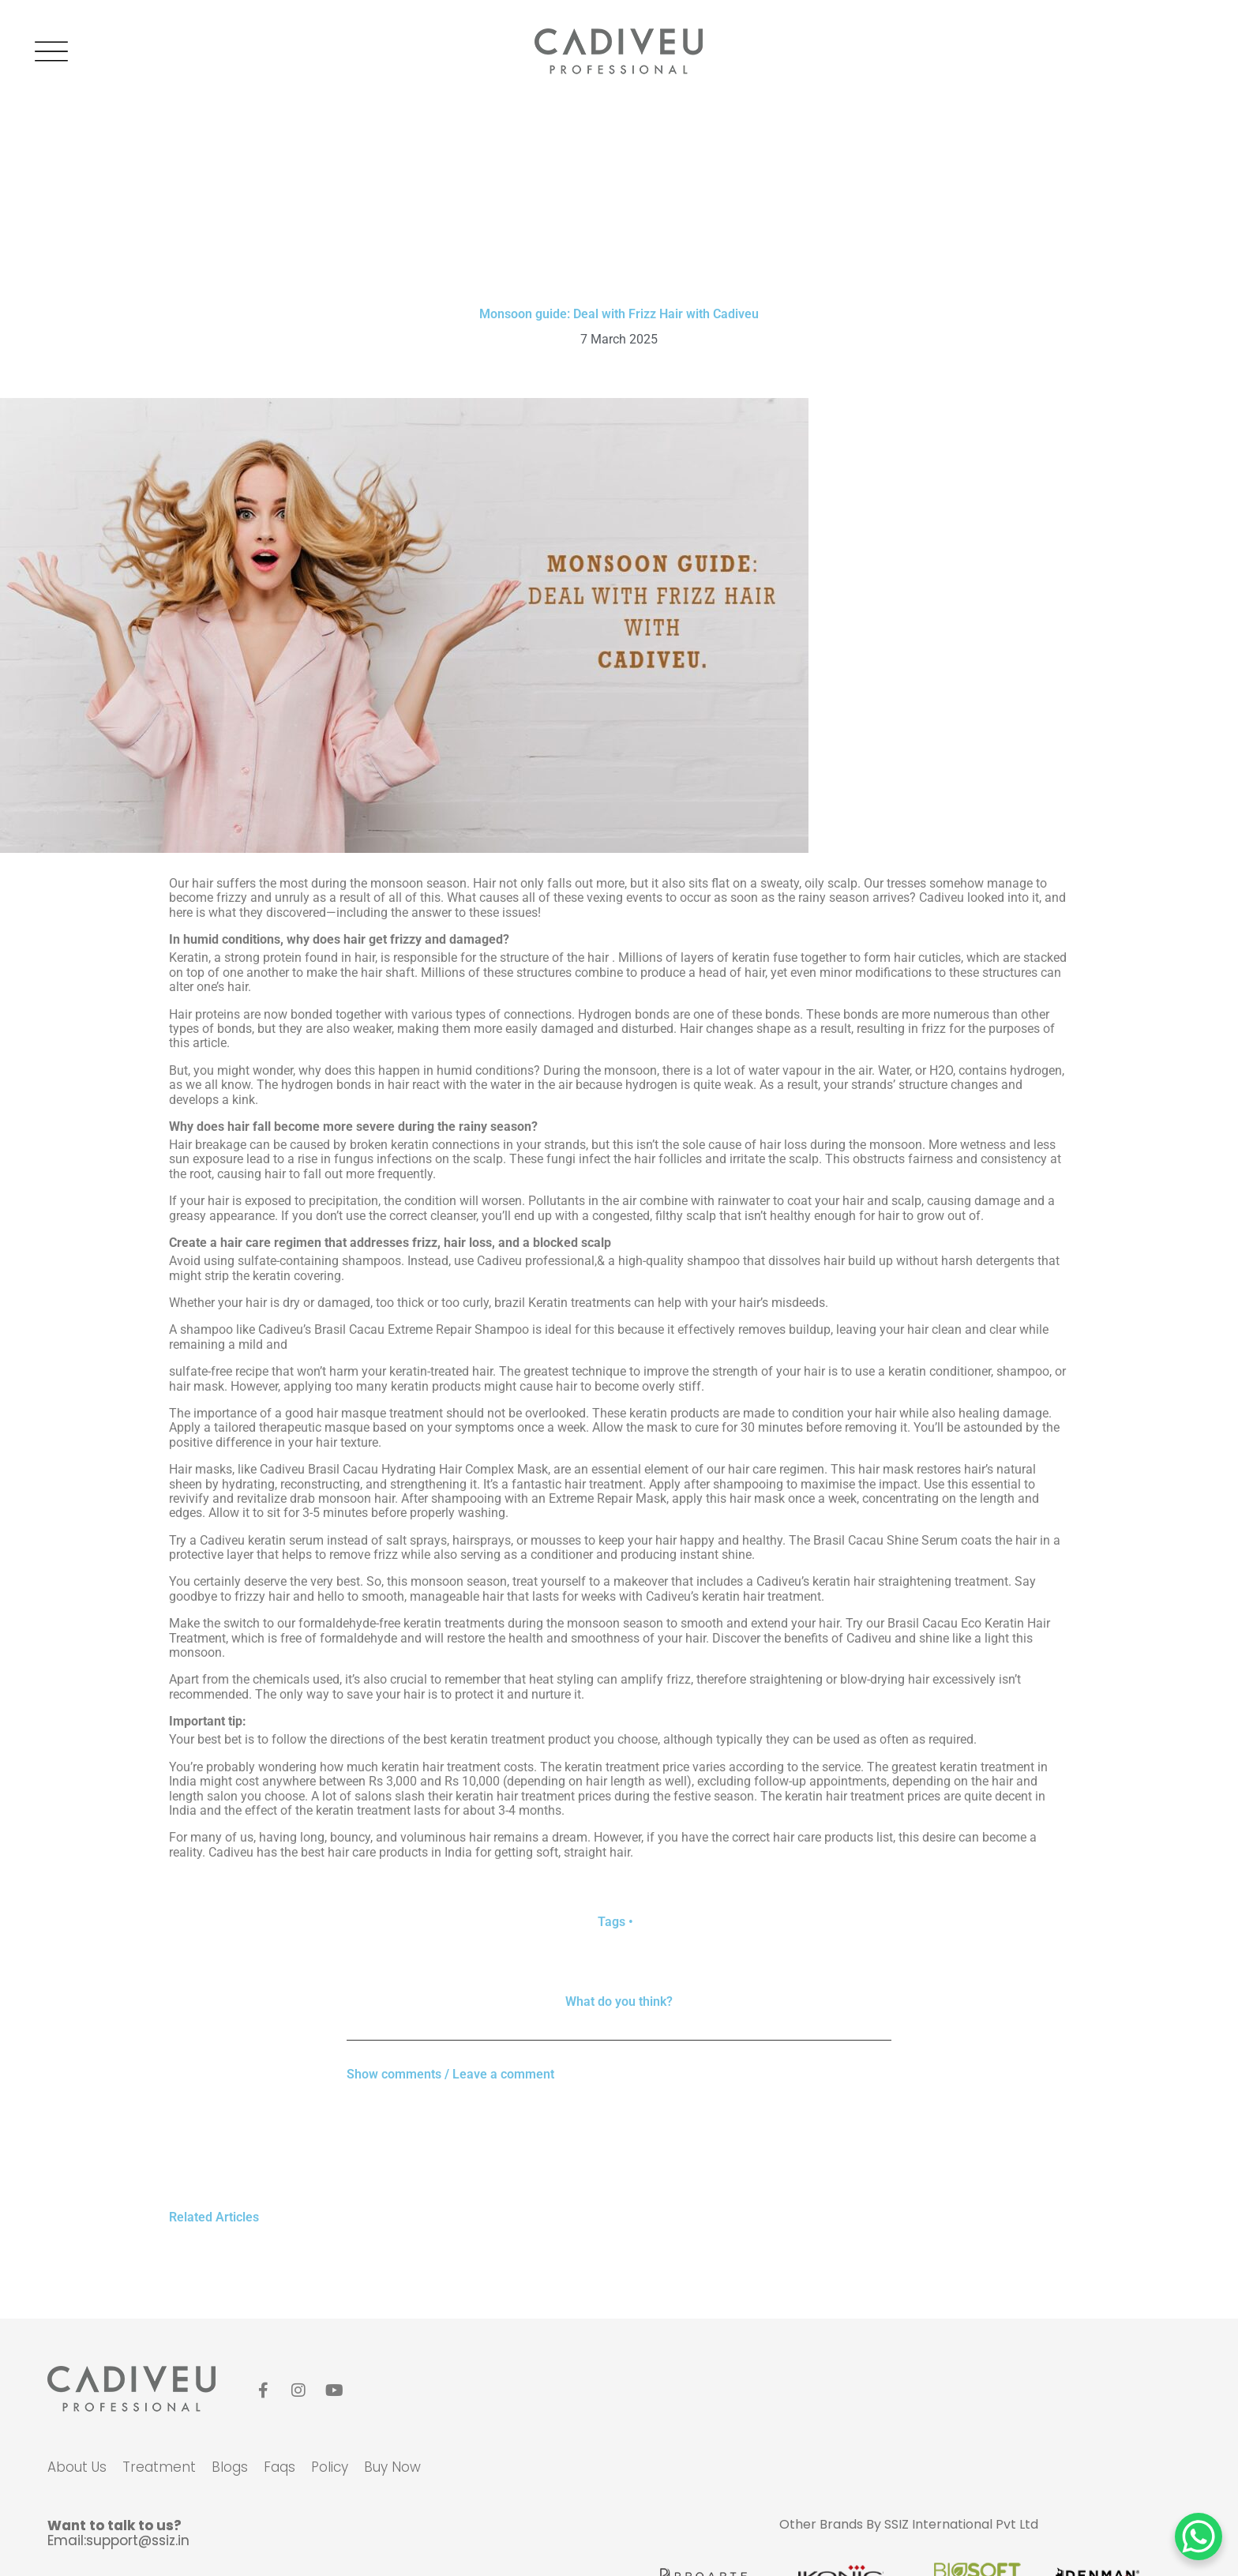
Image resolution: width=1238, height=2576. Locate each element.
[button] (619, 2069)
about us (77, 2467)
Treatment (159, 2467)
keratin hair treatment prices (533, 1796)
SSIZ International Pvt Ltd (961, 2524)
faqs (279, 2467)
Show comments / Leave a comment (450, 2074)
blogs (230, 2467)
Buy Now (392, 2467)
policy (329, 2467)
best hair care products (364, 1852)
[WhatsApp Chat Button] (1198, 2536)
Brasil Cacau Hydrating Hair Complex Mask (428, 1469)
